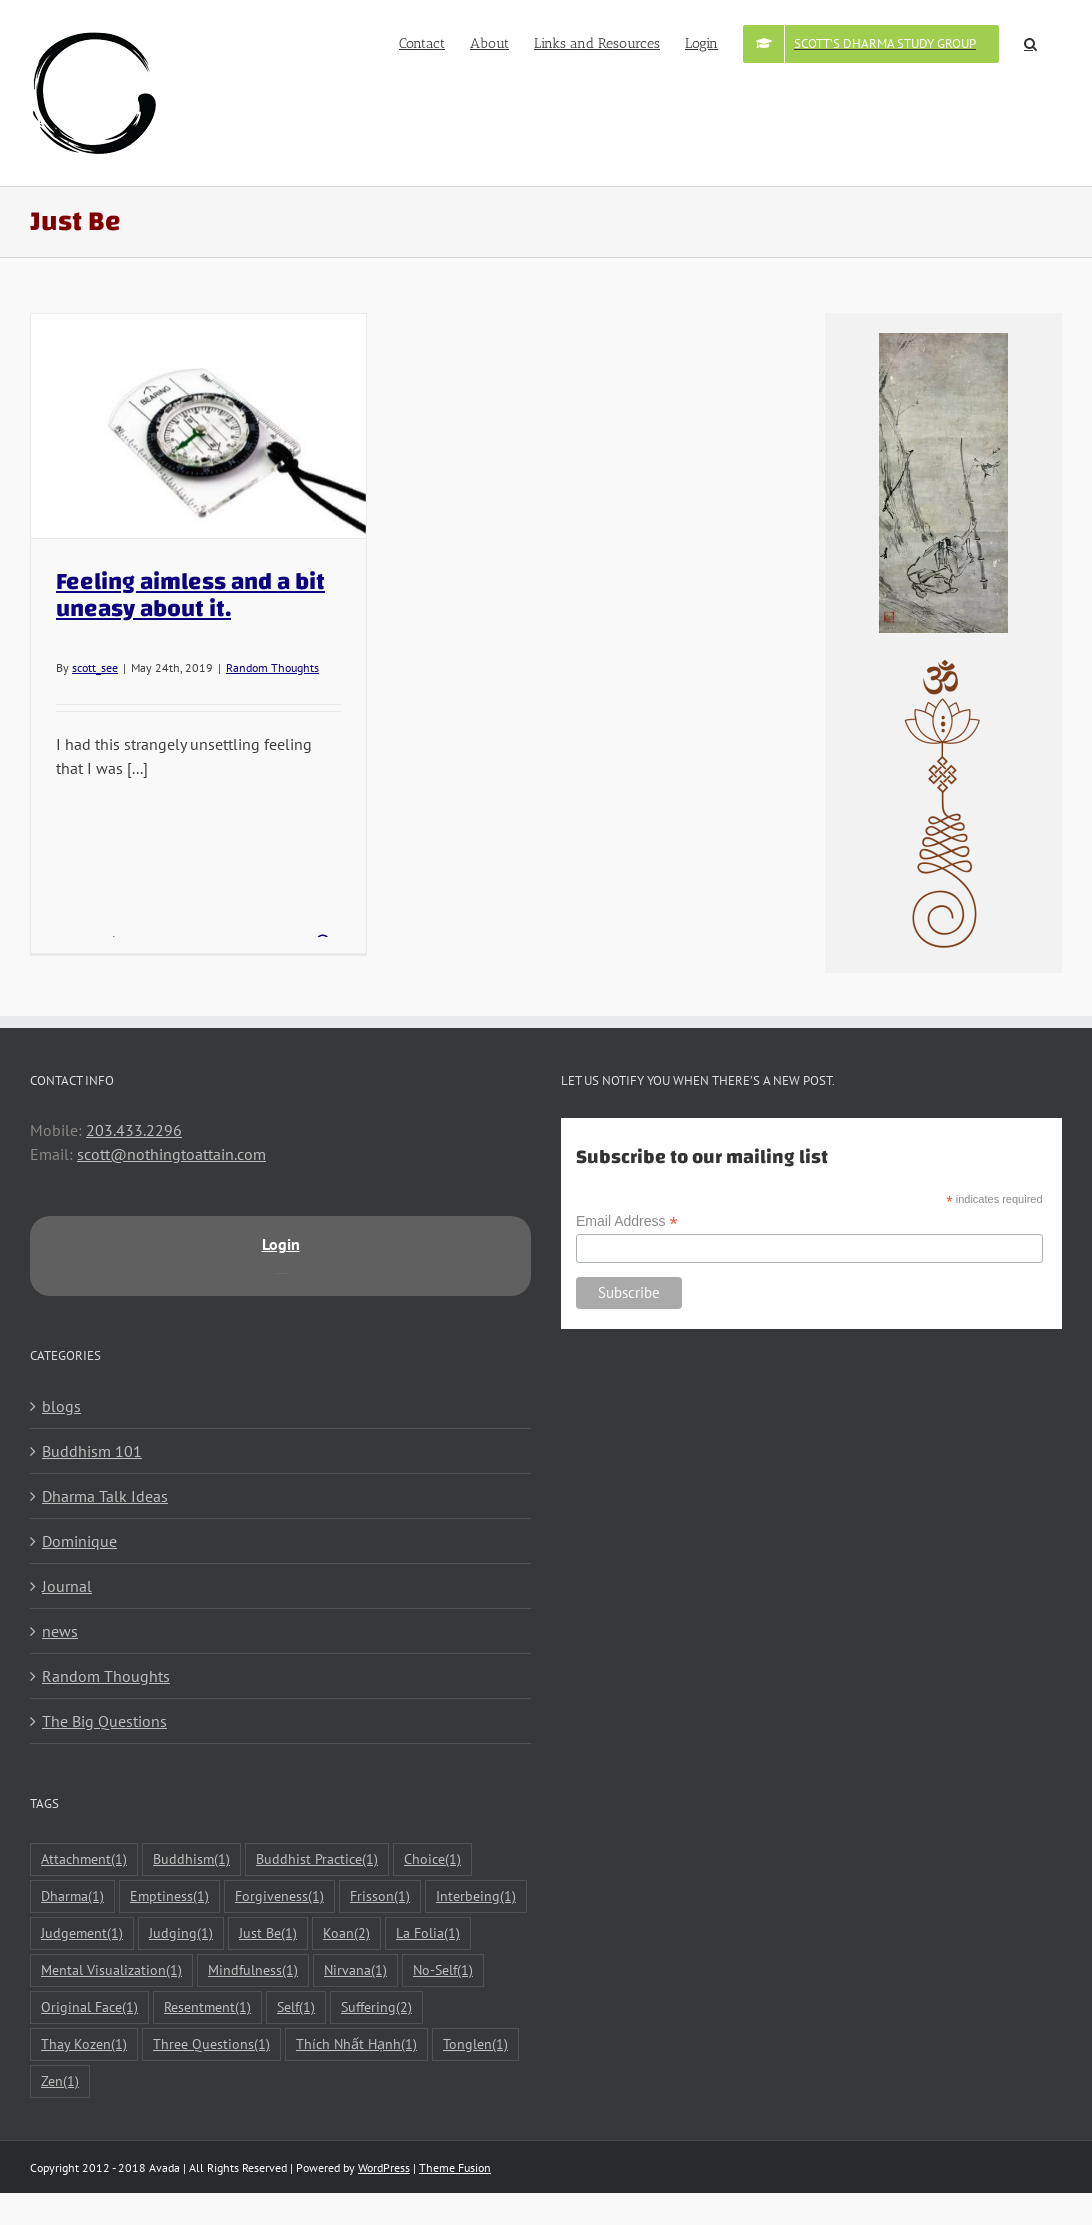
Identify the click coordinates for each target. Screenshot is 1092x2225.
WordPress (384, 2167)
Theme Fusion (455, 2167)
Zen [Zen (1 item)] (60, 2081)
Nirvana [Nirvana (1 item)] (355, 1970)
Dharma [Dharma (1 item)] (72, 1896)
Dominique (79, 1541)
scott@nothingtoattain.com (171, 1154)
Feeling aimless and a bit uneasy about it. (190, 595)
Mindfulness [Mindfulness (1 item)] (253, 1970)
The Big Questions (104, 1721)
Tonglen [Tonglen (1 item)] (475, 2044)
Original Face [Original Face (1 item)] (89, 2007)
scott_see (95, 667)
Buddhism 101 (92, 1451)
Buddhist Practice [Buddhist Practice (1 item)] (317, 1859)
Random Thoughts (272, 667)
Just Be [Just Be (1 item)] (268, 1933)
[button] (1030, 42)
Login (281, 1244)
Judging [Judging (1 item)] (181, 1933)
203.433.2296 (134, 1130)
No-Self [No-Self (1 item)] (443, 1970)
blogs (61, 1406)
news (60, 1631)
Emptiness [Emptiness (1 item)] (169, 1896)
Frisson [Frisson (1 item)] (380, 1896)
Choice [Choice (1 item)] (432, 1859)
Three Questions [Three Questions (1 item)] (211, 2044)
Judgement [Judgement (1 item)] (82, 1933)
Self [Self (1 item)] (296, 2007)
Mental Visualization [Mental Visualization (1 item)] (111, 1970)
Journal (67, 1586)
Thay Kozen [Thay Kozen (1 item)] (84, 2044)
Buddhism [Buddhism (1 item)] (191, 1859)
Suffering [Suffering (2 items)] (376, 2007)
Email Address (627, 1221)
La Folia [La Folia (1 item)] (428, 1933)
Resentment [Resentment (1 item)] (207, 2007)
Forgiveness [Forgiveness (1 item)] (279, 1896)
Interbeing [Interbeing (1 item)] (476, 1896)
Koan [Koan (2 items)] (346, 1933)
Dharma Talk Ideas (105, 1496)
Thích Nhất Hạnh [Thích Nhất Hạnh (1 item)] (356, 2044)
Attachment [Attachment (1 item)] (84, 1859)
